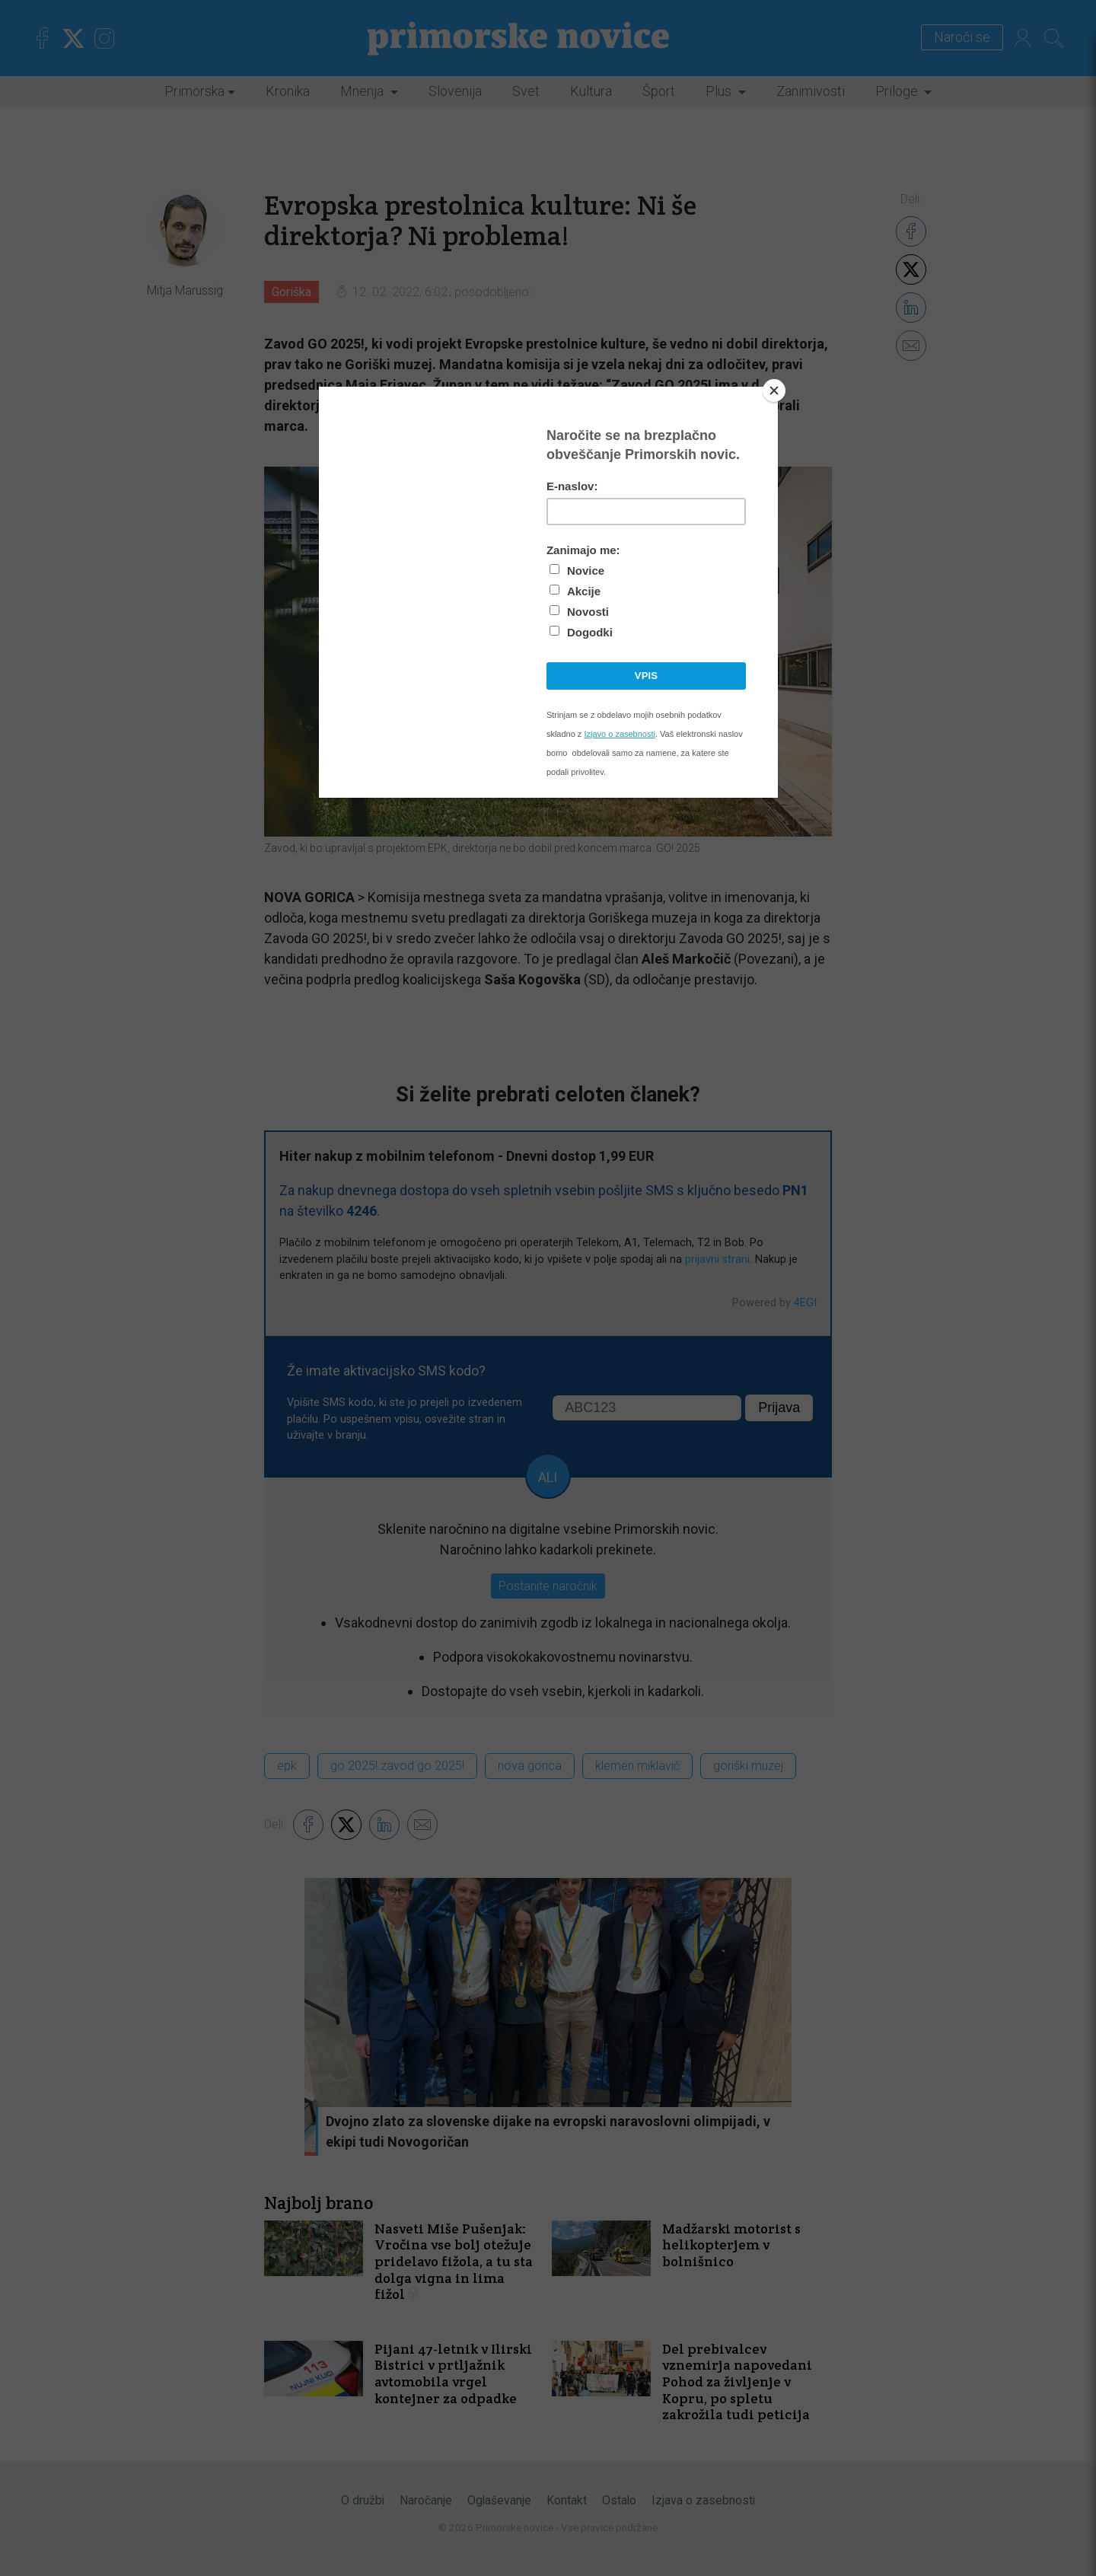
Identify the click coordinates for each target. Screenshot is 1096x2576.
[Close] (774, 390)
